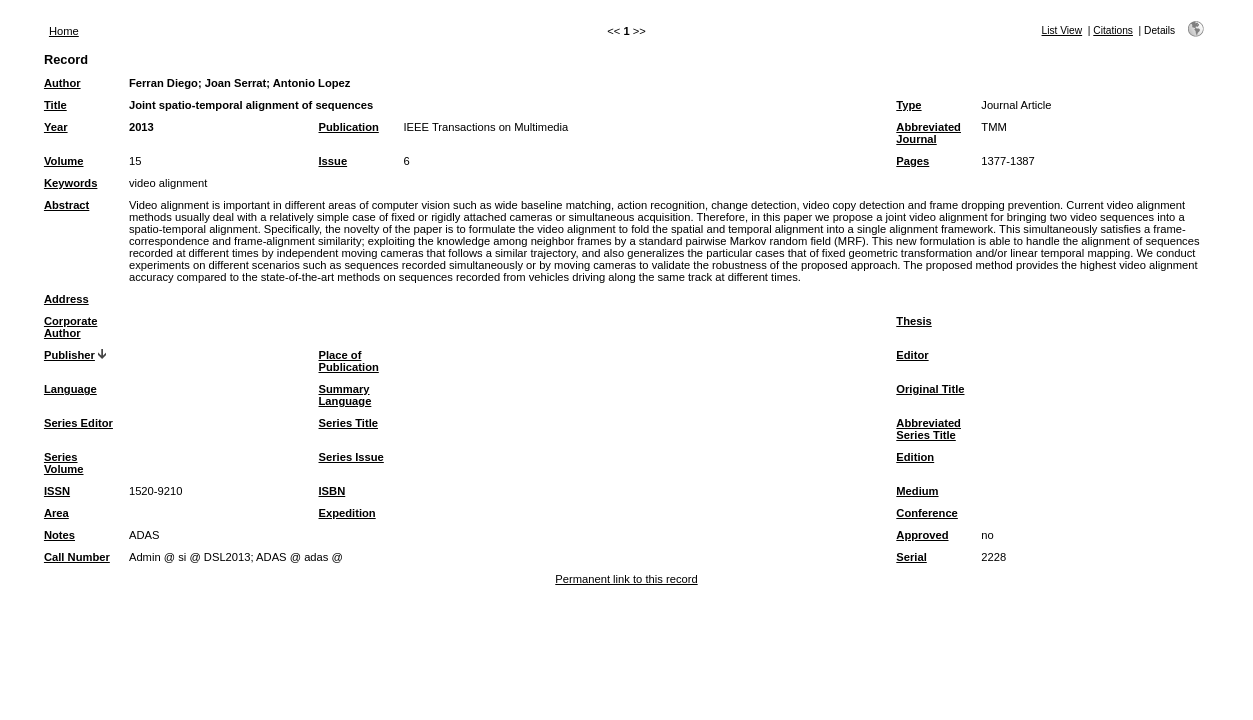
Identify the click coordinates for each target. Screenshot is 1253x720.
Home (64, 31)
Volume (64, 161)
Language (70, 389)
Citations (1113, 30)
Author (62, 83)
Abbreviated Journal (928, 133)
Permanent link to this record (626, 579)
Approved (922, 535)
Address (66, 299)
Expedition (347, 513)
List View (1062, 30)
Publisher (69, 355)
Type (908, 105)
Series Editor (78, 423)
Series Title (349, 423)
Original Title (930, 389)
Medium (917, 491)
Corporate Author (70, 327)
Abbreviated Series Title (928, 429)
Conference (927, 513)
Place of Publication (349, 361)
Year (56, 127)
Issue (333, 161)
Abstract (66, 205)
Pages (912, 161)
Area (56, 513)
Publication (349, 127)
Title (55, 105)
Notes (59, 535)
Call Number (77, 557)
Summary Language (345, 395)
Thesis (913, 321)
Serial (911, 557)
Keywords (70, 183)
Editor (912, 355)
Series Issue (351, 457)
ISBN (332, 491)
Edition (915, 457)
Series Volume (64, 463)
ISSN (57, 491)
